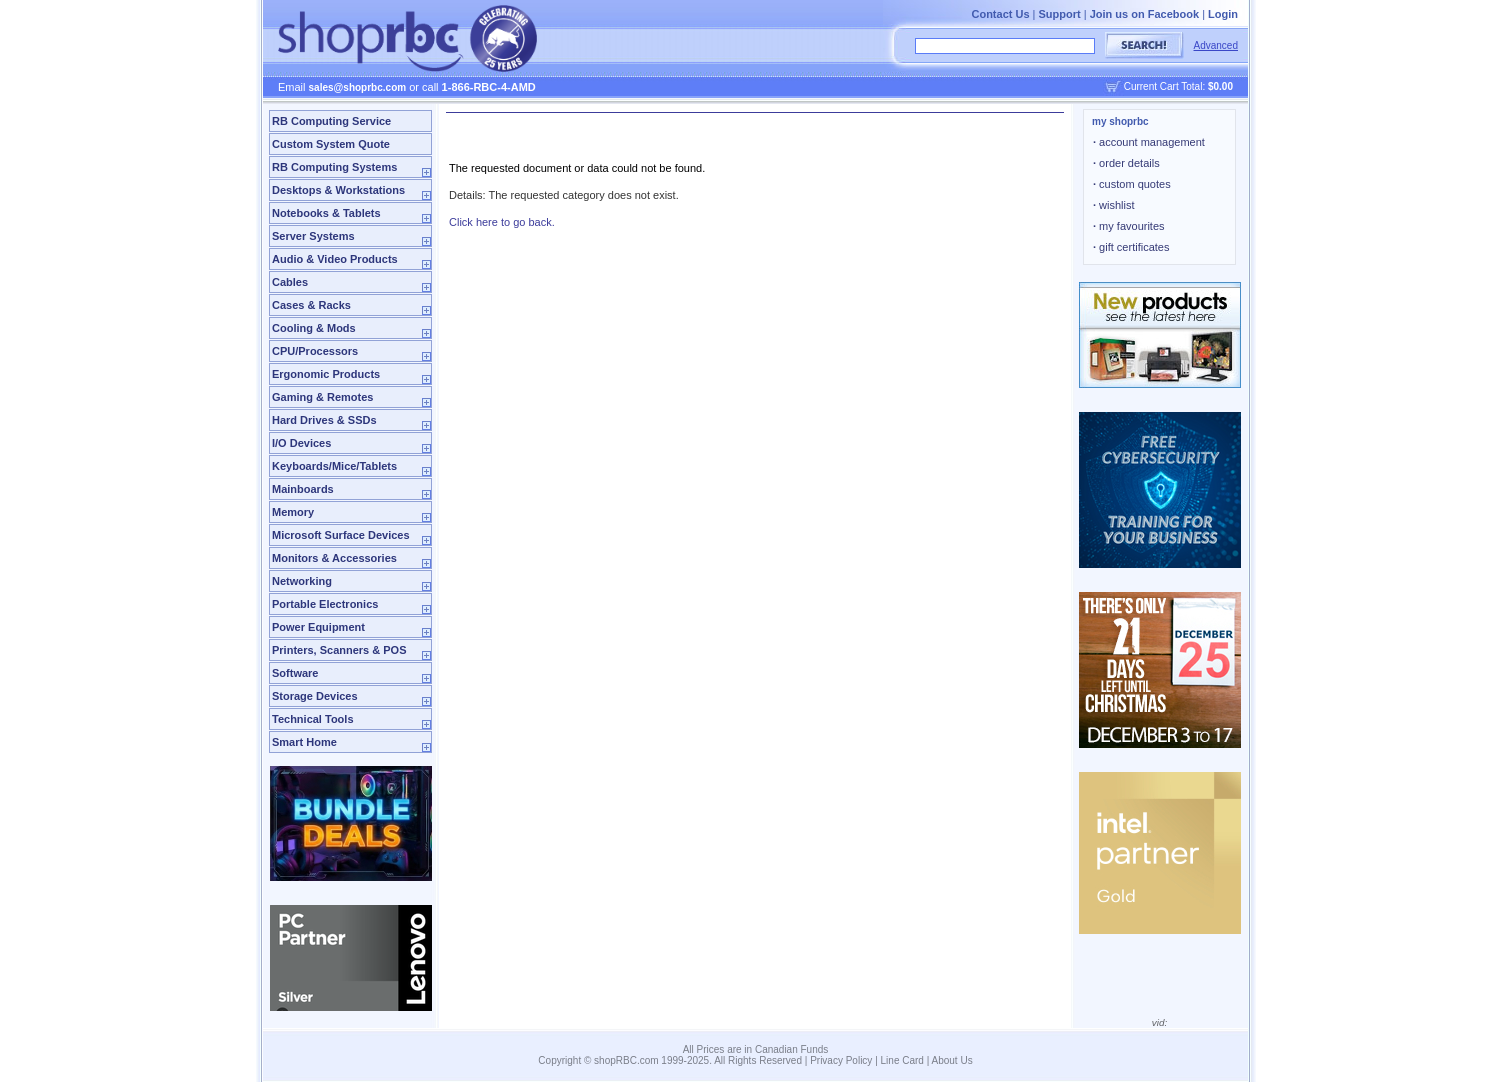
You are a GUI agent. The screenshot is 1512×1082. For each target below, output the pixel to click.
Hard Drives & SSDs (324, 420)
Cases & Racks (311, 305)
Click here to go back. (502, 222)
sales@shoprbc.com (358, 87)
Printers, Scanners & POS (339, 650)
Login (1223, 14)
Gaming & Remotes (322, 397)
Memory (293, 512)
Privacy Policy (841, 1060)
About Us (952, 1060)
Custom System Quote (331, 144)
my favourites (1129, 226)
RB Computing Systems (334, 167)
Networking (302, 581)
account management (1149, 142)
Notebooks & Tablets (326, 213)
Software (295, 673)
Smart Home (304, 742)
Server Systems (313, 236)
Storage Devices (315, 696)
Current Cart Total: (1178, 86)
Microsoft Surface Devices (341, 535)
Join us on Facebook (1144, 14)
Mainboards (303, 489)
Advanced (1216, 45)
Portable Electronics (325, 604)
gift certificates (1131, 247)
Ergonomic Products (326, 374)
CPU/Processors (315, 351)
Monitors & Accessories (334, 558)
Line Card (902, 1060)
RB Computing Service (331, 121)
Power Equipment (318, 627)
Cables (290, 282)
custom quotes (1132, 184)
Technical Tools (313, 719)
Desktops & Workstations (338, 190)
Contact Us (1000, 14)
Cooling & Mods (314, 328)
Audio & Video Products (335, 259)
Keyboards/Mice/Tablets (334, 466)
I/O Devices (301, 443)
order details (1126, 163)
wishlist (1114, 205)
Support (1060, 14)
